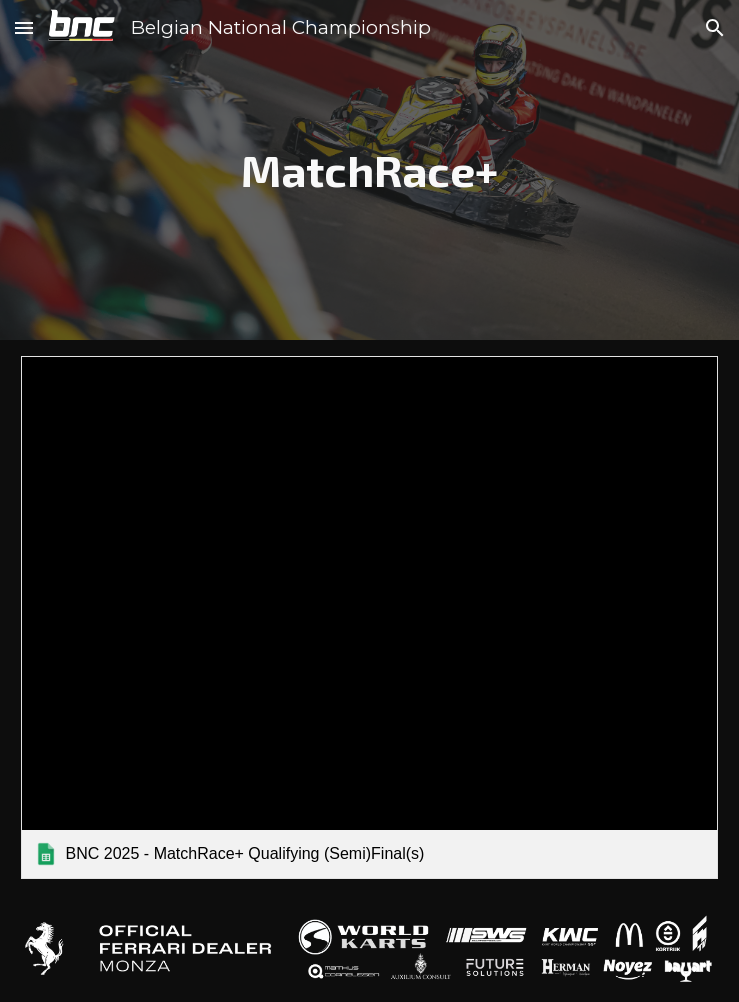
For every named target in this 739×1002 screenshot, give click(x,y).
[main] (370, 170)
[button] (24, 27)
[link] (370, 617)
